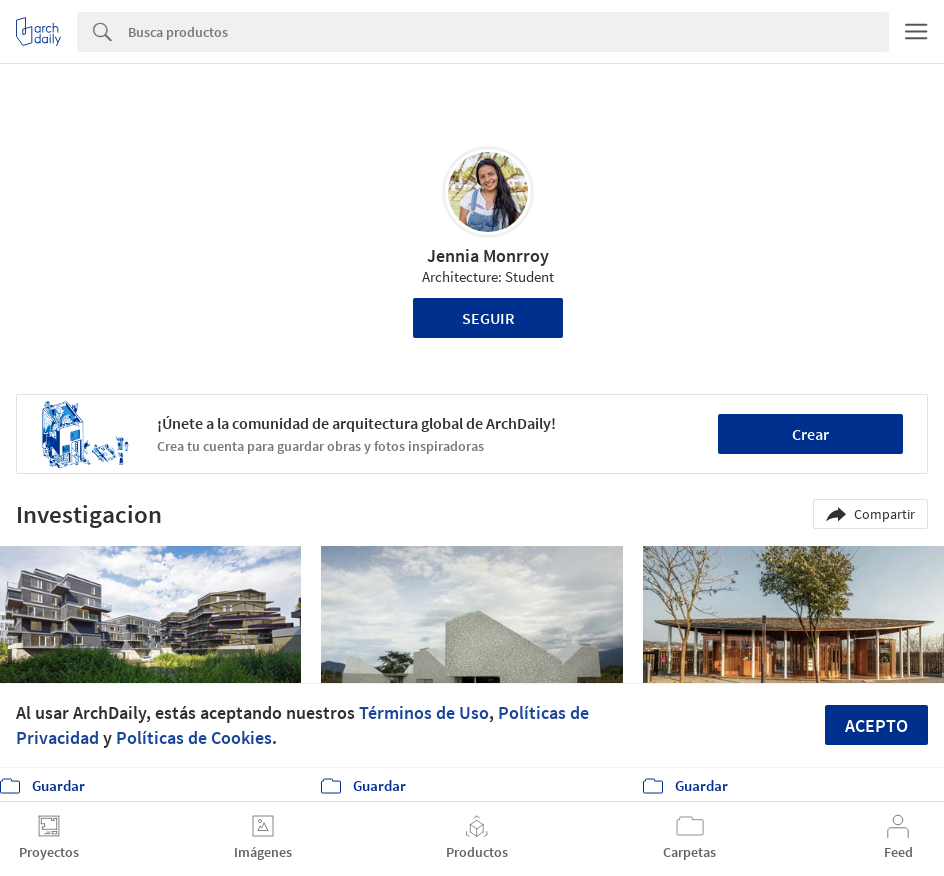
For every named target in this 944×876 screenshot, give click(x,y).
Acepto (876, 725)
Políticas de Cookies (194, 737)
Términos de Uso (424, 712)
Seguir (488, 318)
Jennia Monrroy (488, 255)
